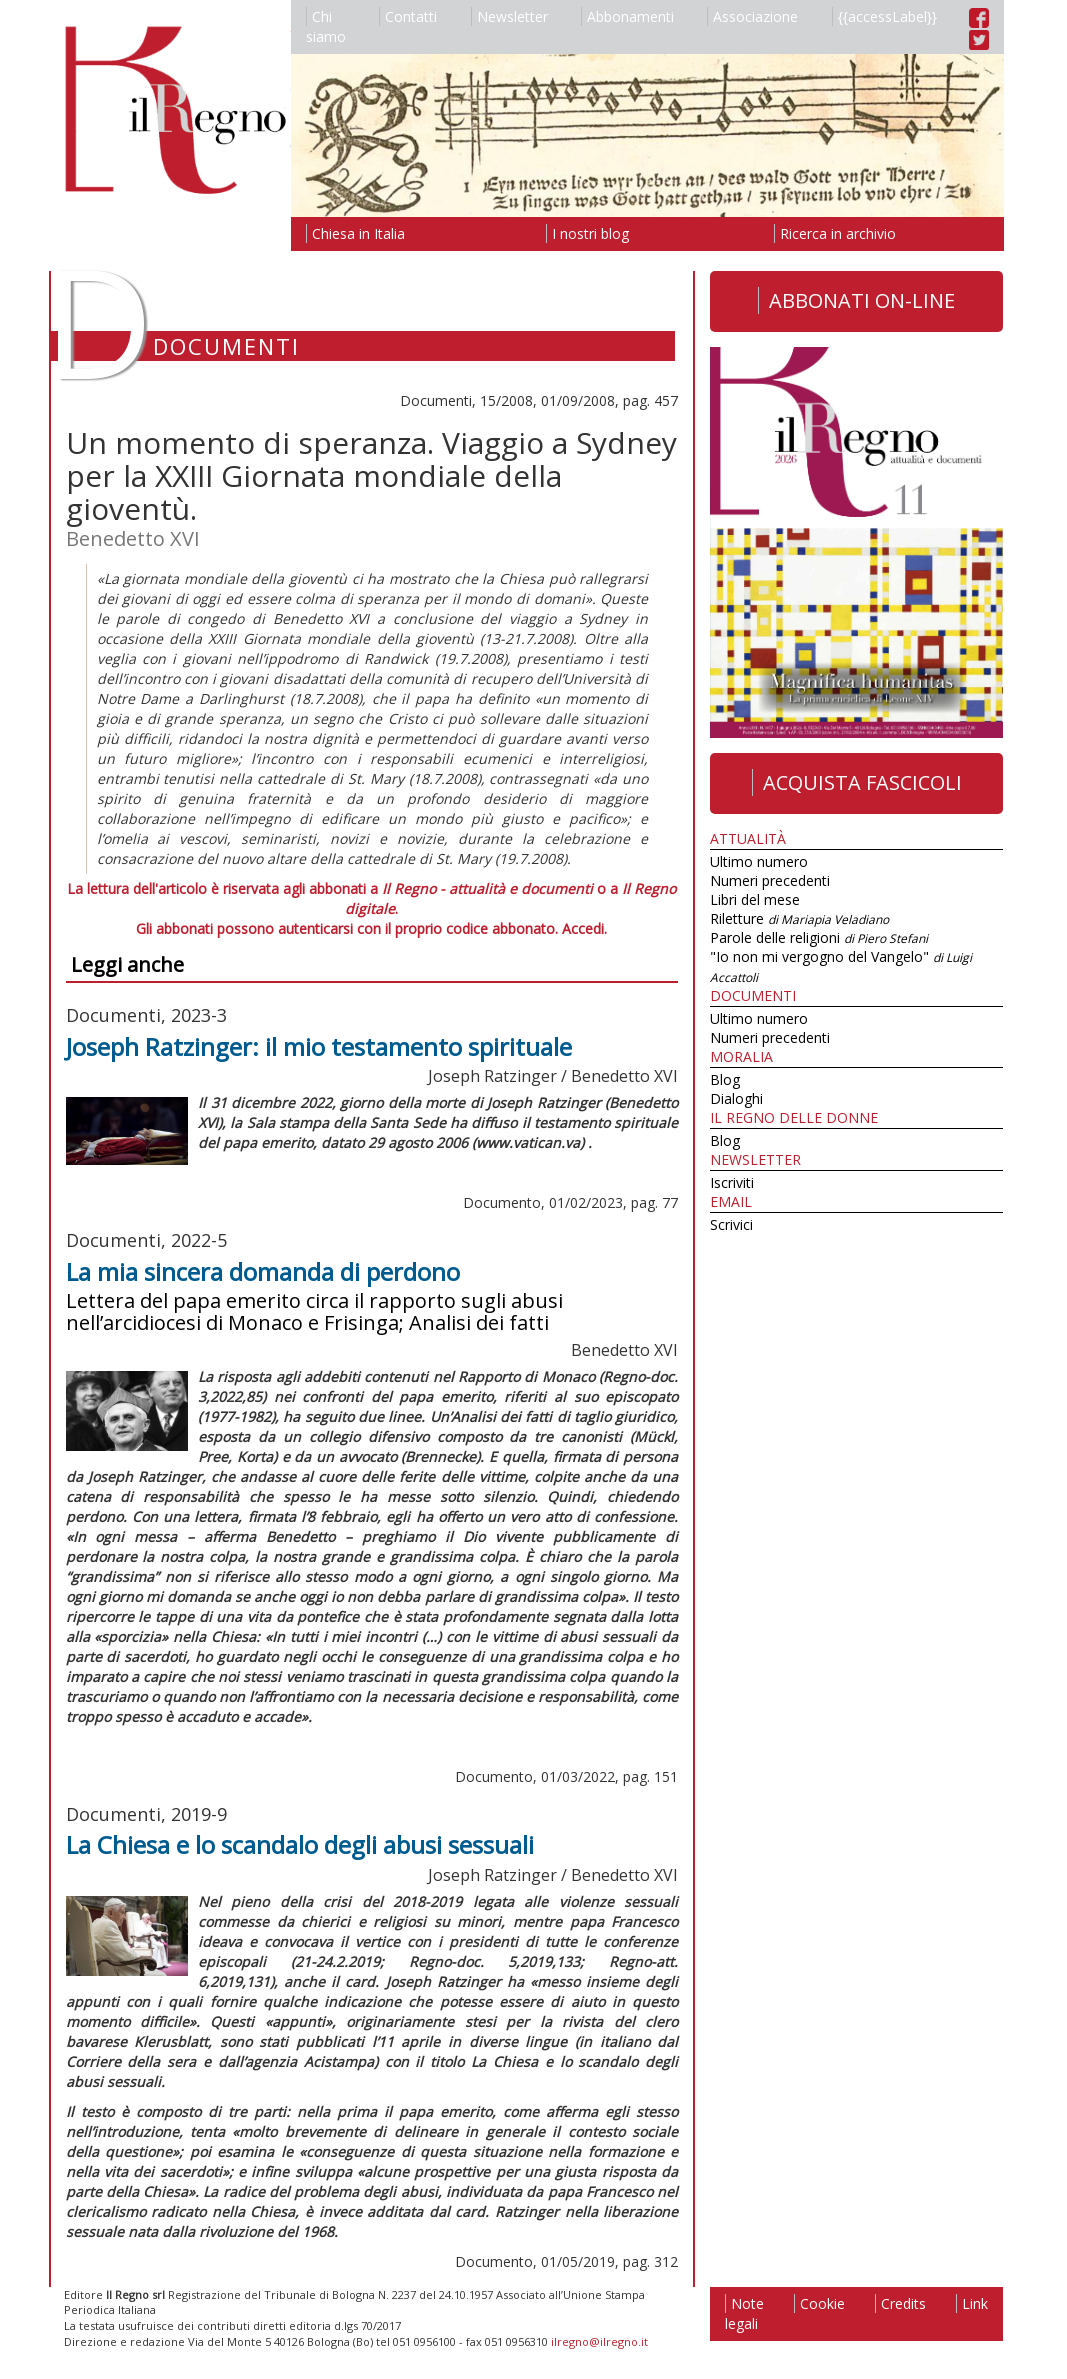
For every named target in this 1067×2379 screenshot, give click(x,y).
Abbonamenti (627, 16)
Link (972, 2303)
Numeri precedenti (770, 880)
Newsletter (509, 16)
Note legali (744, 2313)
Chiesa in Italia (355, 233)
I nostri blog (587, 233)
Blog (725, 1079)
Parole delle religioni (819, 937)
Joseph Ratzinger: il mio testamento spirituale (319, 1046)
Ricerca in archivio (835, 233)
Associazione (752, 16)
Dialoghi (736, 1098)
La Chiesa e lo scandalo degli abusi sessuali (300, 1844)
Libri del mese (755, 899)
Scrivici (731, 1224)
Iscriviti (732, 1182)
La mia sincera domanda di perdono (263, 1271)
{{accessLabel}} (884, 16)
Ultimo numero (759, 861)
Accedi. (584, 928)
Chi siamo (326, 26)
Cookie (819, 2303)
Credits (900, 2303)
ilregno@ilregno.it (599, 2341)
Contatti (408, 16)
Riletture (799, 918)
